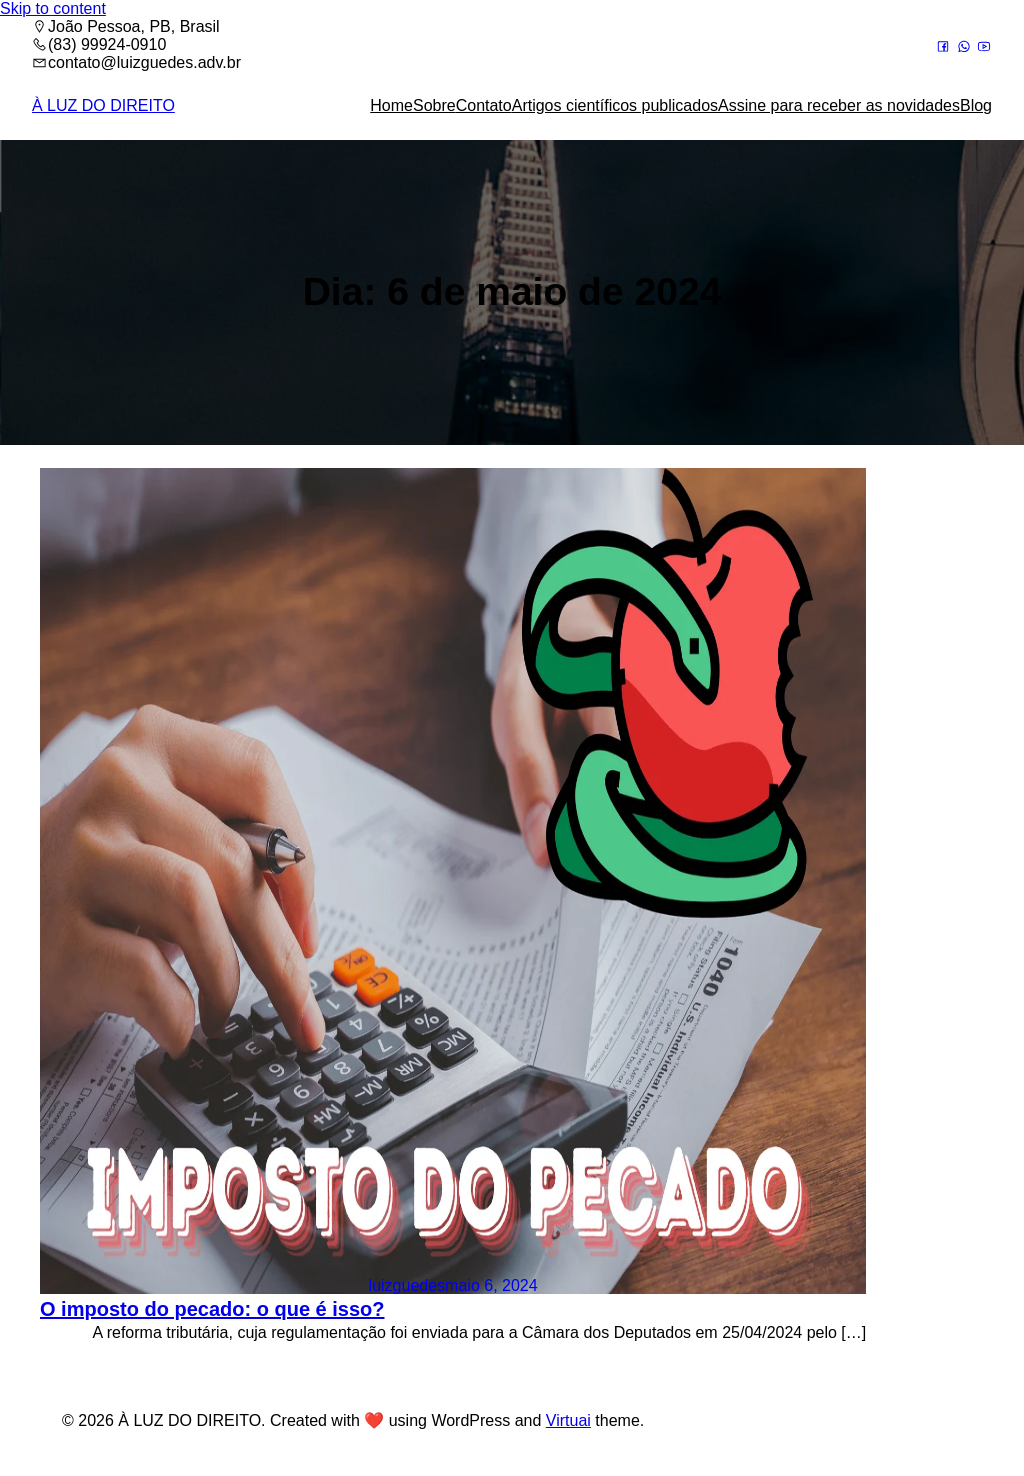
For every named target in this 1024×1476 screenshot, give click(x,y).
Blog (976, 105)
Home (391, 105)
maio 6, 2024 (491, 1286)
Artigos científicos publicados (615, 105)
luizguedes (407, 1286)
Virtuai (568, 1420)
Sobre (434, 105)
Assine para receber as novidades (839, 105)
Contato (484, 105)
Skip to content (53, 8)
